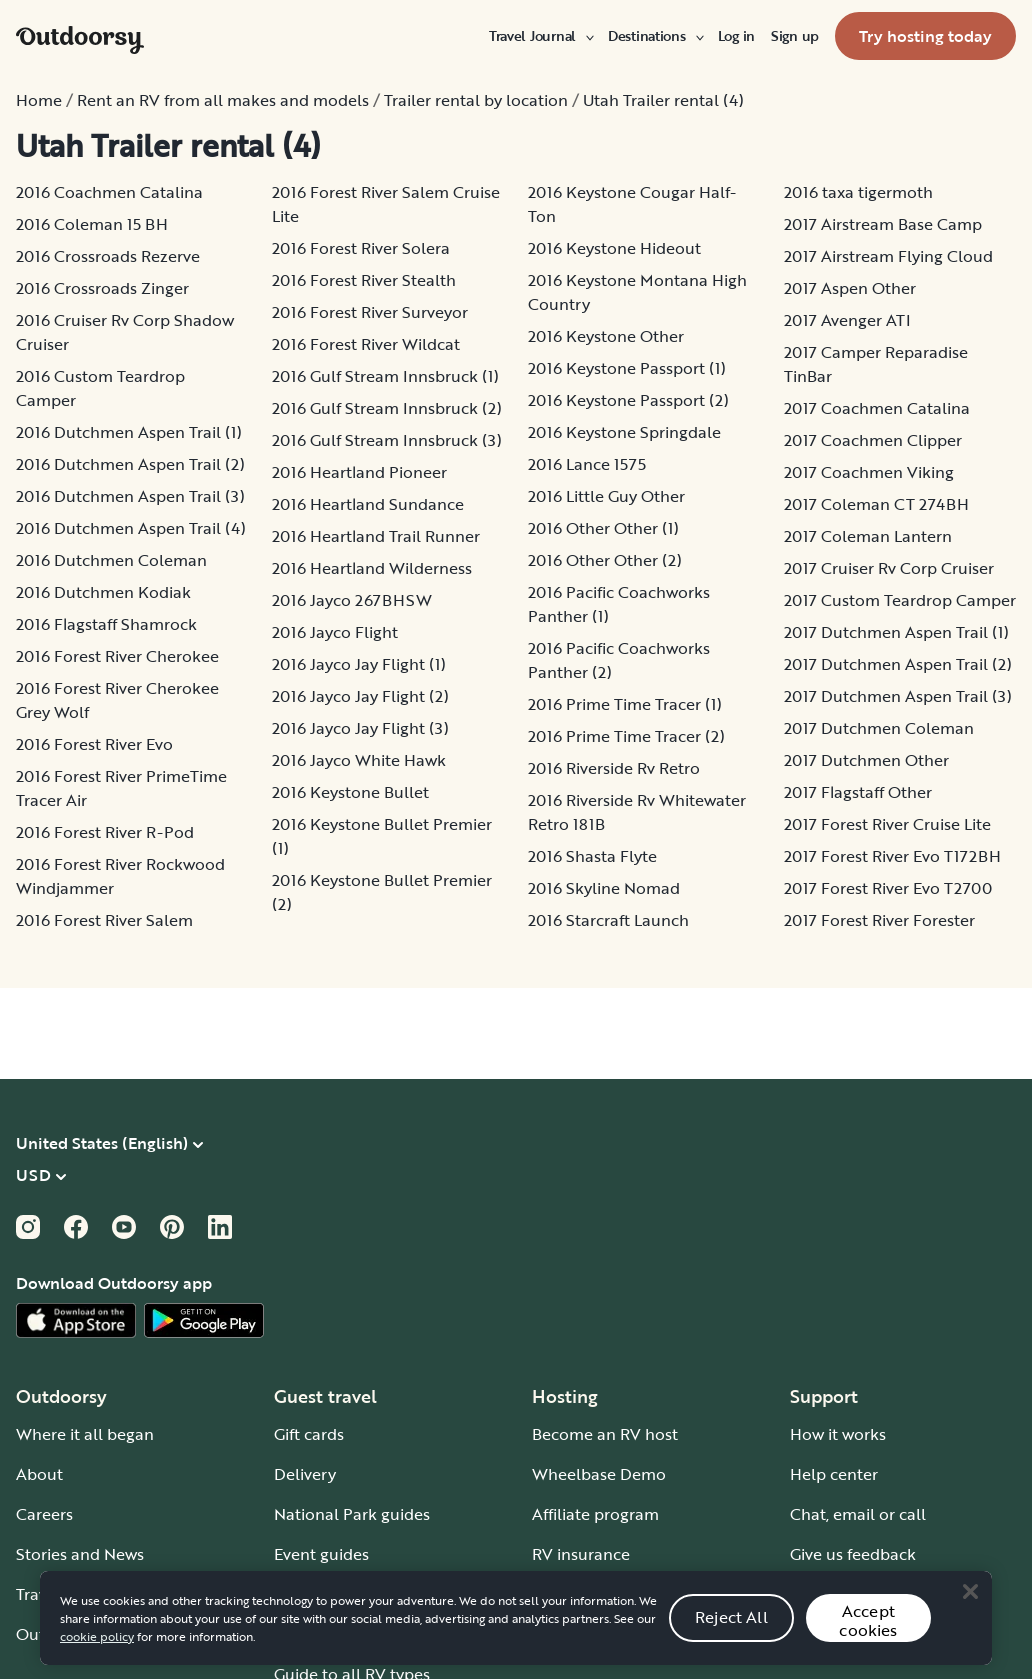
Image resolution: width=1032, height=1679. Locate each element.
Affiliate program (595, 1514)
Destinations (655, 36)
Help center (834, 1474)
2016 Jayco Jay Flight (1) (359, 664)
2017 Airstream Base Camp (883, 224)
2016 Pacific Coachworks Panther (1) (619, 604)
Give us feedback (853, 1554)
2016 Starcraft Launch (608, 920)
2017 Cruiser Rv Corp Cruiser (889, 568)
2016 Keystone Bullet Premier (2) (382, 892)
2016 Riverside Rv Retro (614, 768)
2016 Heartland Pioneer (359, 472)
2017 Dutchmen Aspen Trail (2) (898, 664)
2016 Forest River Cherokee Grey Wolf (117, 700)
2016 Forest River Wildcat (366, 344)
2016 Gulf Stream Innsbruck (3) (387, 440)
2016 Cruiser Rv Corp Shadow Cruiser (125, 332)
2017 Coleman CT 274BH (876, 504)
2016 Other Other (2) (605, 560)
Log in (736, 36)
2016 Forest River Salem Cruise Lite (386, 204)
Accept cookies (868, 1639)
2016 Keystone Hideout (614, 248)
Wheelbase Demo (599, 1474)
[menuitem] (540, 36)
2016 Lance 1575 (587, 464)
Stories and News (80, 1554)
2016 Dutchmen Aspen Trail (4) (131, 528)
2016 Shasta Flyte (592, 856)
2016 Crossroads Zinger (102, 288)
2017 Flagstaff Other (858, 792)
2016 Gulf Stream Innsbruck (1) (385, 376)
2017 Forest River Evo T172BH (892, 856)
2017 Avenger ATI (847, 320)
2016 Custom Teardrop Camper (100, 388)
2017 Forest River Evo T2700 (888, 888)
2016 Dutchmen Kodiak (103, 592)
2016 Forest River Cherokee (117, 656)
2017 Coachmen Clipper (873, 440)
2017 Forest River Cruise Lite (887, 824)
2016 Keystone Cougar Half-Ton (632, 204)
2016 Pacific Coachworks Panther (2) (619, 660)
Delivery (305, 1474)
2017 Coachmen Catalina (877, 408)
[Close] (970, 1611)
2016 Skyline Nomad (604, 888)
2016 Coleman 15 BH (92, 224)
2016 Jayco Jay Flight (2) (360, 696)
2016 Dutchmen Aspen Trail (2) (130, 464)
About (39, 1474)
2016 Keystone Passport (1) (627, 368)
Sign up (795, 36)
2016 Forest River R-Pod (105, 832)
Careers (44, 1514)
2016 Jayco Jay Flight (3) (360, 728)
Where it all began (85, 1434)
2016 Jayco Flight (335, 632)
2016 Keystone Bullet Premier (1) (382, 836)
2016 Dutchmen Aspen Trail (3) (130, 496)
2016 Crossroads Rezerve (108, 256)
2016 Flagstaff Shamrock (106, 624)
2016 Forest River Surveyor (370, 312)
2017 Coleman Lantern (868, 536)
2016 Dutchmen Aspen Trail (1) (129, 432)
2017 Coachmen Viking (869, 472)
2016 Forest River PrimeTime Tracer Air (121, 788)
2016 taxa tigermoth (858, 192)
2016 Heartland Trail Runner (376, 536)
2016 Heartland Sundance (368, 504)
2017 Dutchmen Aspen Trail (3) (898, 696)
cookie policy (97, 1655)
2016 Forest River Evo (94, 744)
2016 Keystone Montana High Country (637, 292)
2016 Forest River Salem (104, 920)
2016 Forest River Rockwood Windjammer (120, 876)
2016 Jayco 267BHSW (352, 600)
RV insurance (581, 1554)
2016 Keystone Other (606, 336)
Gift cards (309, 1434)
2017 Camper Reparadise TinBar (876, 364)
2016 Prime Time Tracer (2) (626, 736)
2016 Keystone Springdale (624, 432)
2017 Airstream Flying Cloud (888, 256)
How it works (838, 1434)
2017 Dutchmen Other (866, 760)
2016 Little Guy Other (606, 496)
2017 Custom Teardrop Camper (900, 600)
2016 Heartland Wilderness (372, 568)
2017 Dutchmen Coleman (879, 728)
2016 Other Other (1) (603, 528)
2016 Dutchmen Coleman (111, 560)
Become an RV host (605, 1434)
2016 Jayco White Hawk (359, 760)
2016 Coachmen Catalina (109, 192)
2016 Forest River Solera (361, 248)
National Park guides (352, 1514)
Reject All (731, 1636)
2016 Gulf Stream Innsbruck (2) (387, 408)
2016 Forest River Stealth (364, 280)
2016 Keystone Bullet (350, 792)
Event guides (321, 1554)
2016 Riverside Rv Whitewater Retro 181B (637, 812)
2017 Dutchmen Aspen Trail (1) (896, 632)
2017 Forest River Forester (879, 920)
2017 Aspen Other (850, 288)
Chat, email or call (858, 1514)
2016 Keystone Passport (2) (628, 400)
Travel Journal (540, 36)
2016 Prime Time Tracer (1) (625, 704)
